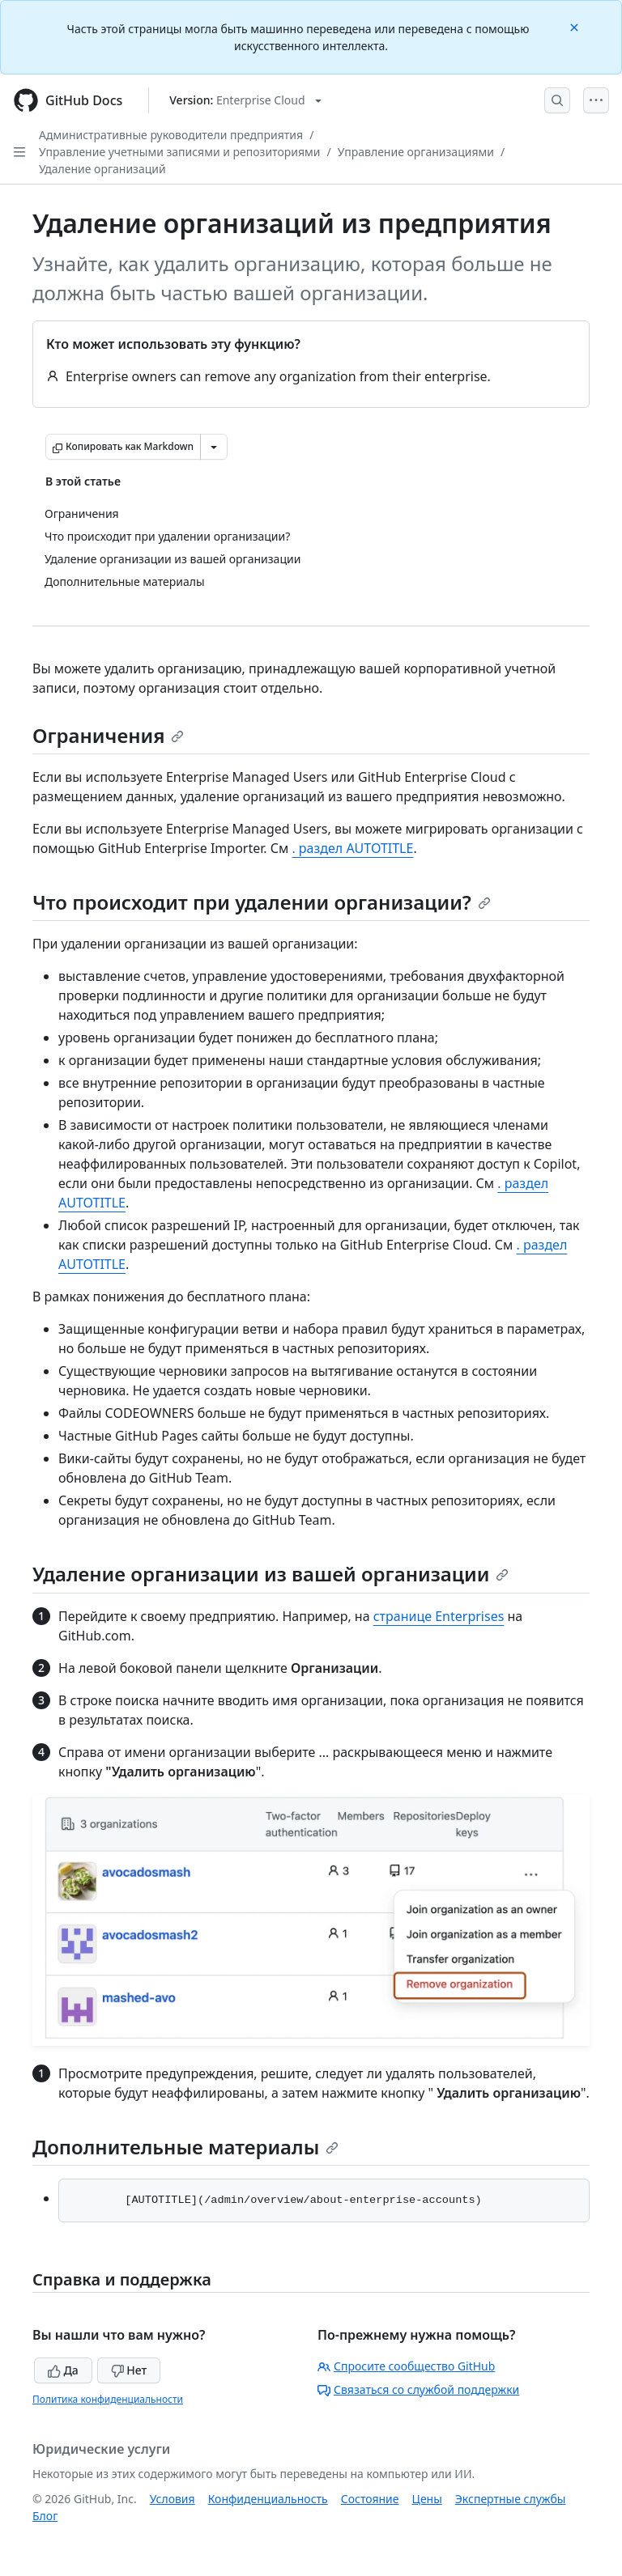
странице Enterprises (439, 1616)
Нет (129, 2370)
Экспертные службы (510, 2498)
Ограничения (108, 735)
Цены (427, 2498)
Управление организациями (416, 151)
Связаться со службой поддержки (418, 2389)
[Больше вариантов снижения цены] (214, 447)
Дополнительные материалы (185, 2146)
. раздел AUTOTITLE (352, 848)
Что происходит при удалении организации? (261, 902)
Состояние (370, 2498)
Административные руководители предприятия (171, 134)
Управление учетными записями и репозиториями (180, 151)
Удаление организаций (102, 168)
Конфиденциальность (268, 2498)
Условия (172, 2498)
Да (63, 2370)
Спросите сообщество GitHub (406, 2366)
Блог (45, 2515)
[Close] (576, 26)
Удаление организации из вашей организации (270, 1573)
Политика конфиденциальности (107, 2399)
